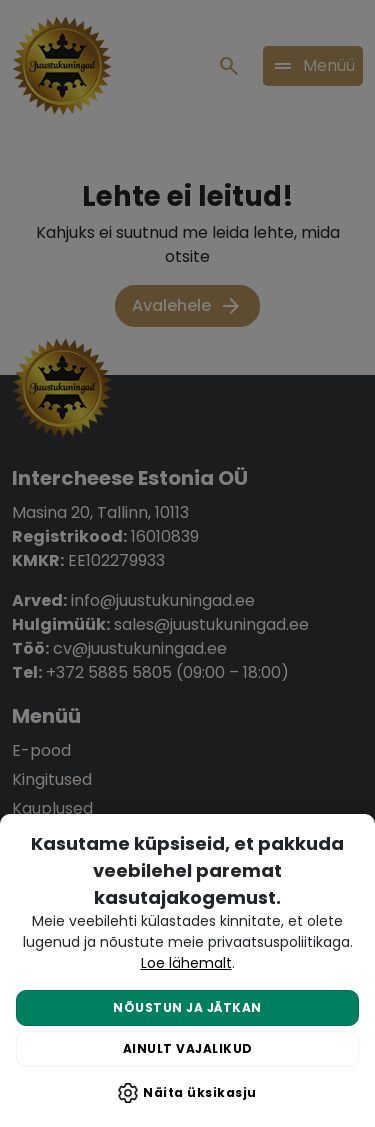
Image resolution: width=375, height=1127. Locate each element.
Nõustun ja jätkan (187, 1007)
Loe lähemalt (186, 963)
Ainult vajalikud (188, 1048)
